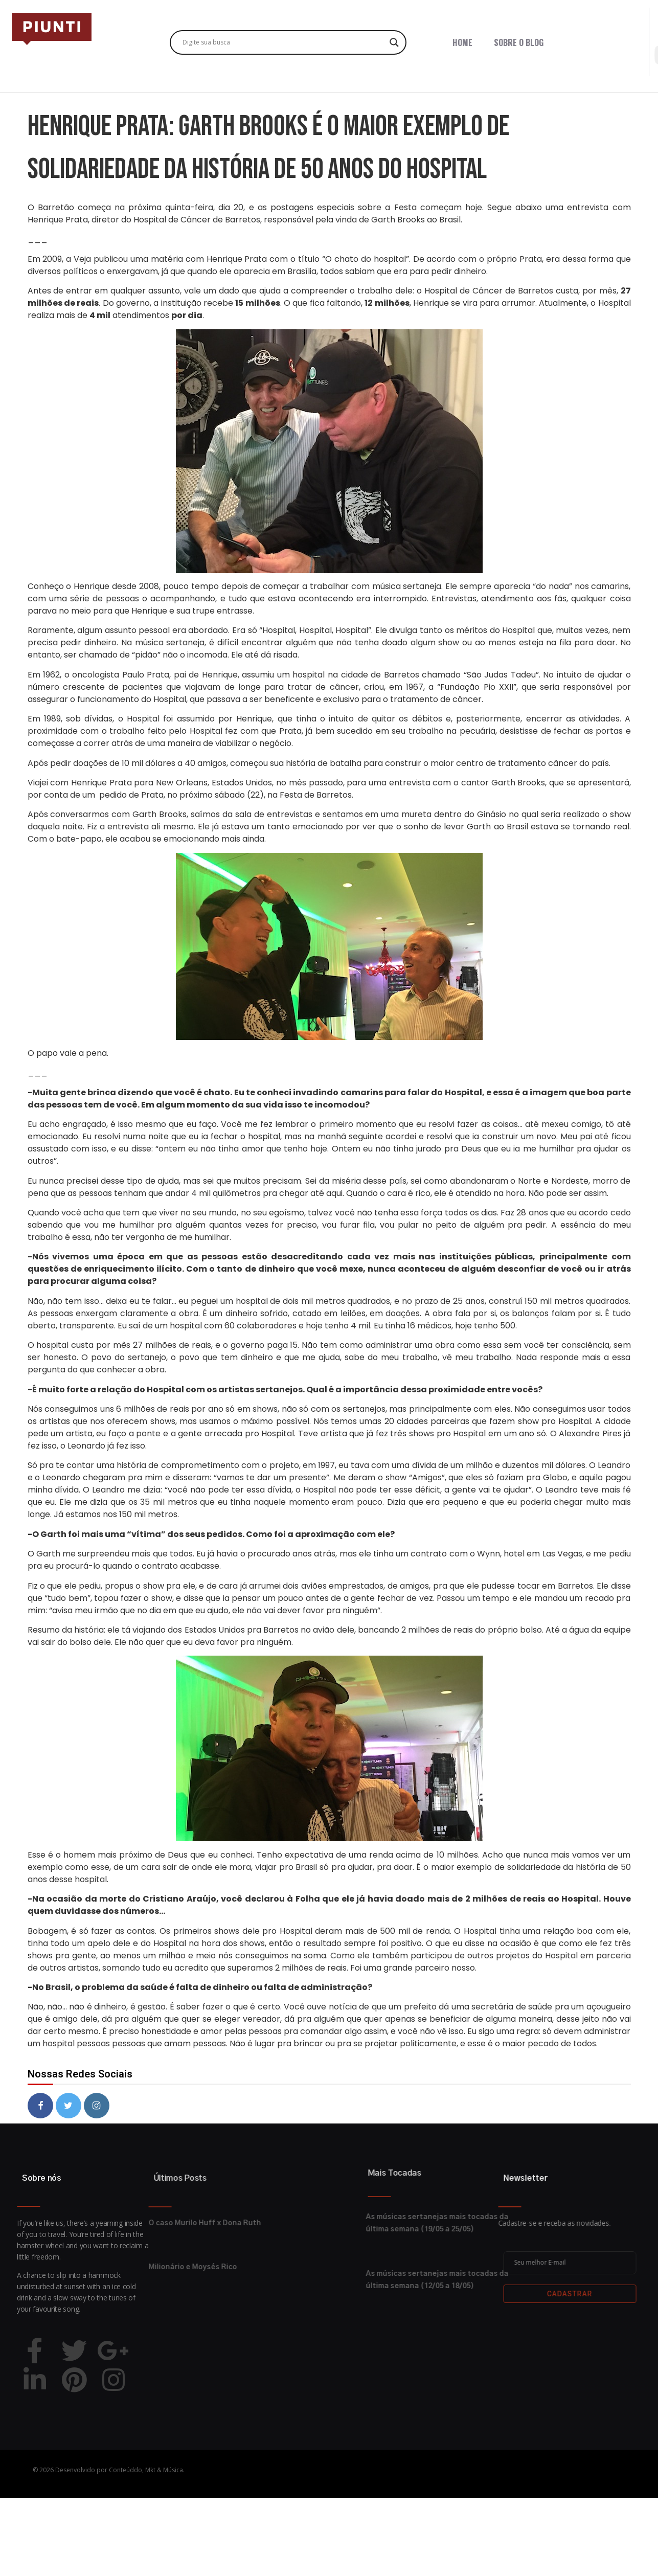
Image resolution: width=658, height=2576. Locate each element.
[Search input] (284, 42)
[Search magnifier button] (394, 42)
